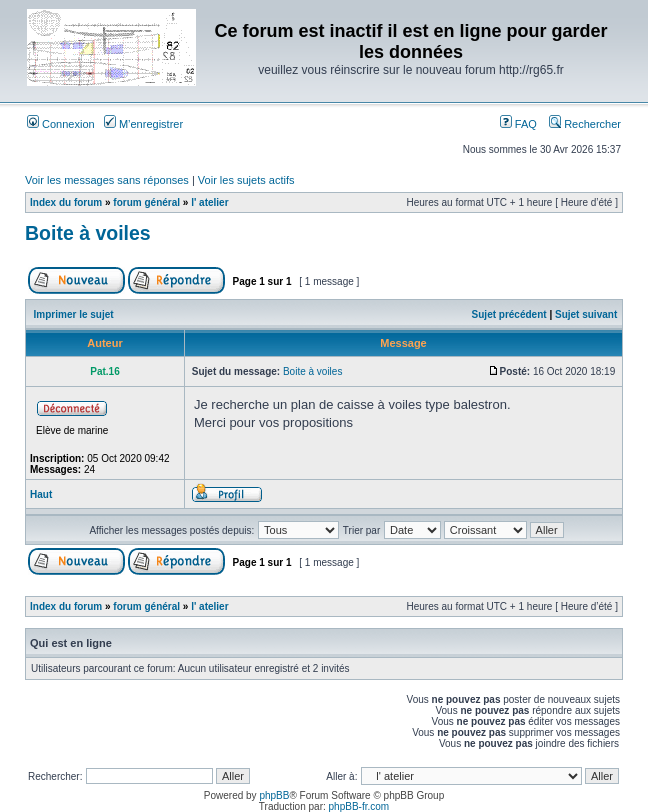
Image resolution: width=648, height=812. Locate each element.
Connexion (61, 124)
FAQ (518, 124)
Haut (41, 494)
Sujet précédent (509, 314)
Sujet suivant (586, 314)
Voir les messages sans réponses (107, 180)
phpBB (274, 795)
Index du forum (66, 202)
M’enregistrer (143, 124)
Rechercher (585, 124)
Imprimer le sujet (74, 314)
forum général (146, 202)
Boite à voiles (88, 233)
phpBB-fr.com (359, 806)
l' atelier (209, 202)
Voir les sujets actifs (246, 180)
